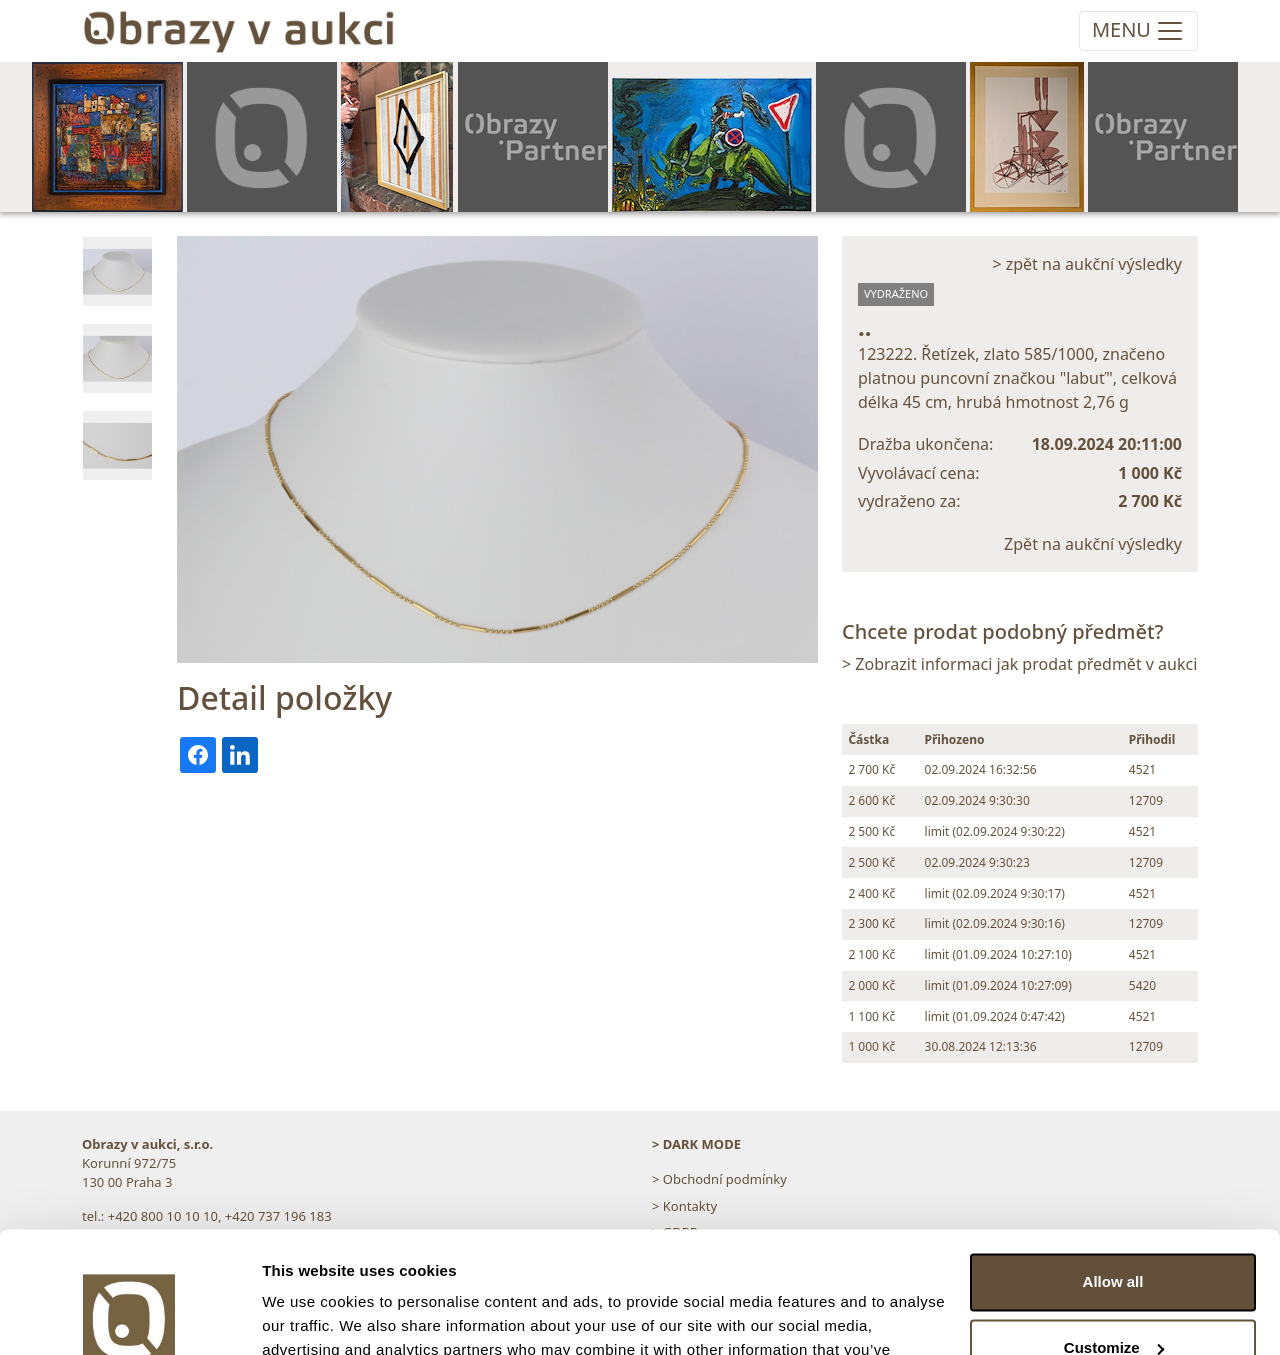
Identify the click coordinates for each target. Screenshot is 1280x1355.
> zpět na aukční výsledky (1087, 264)
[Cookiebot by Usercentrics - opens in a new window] (129, 1316)
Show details (308, 1315)
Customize (1114, 1233)
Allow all (1113, 1168)
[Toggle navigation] (1138, 31)
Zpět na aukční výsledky (1093, 544)
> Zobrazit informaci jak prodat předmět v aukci (1019, 664)
